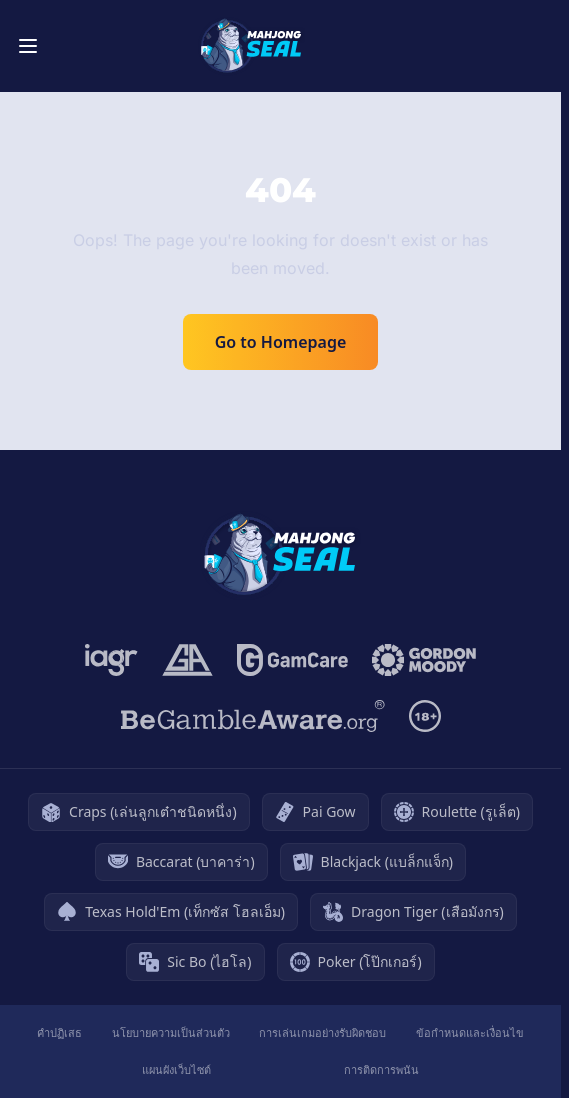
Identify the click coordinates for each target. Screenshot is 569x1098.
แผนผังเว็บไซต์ (176, 1069)
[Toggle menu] (28, 46)
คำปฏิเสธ (59, 1032)
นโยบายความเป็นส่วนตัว (171, 1032)
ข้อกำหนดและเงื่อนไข (470, 1032)
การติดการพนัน (381, 1069)
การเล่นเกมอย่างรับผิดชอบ (322, 1032)
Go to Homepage (281, 342)
